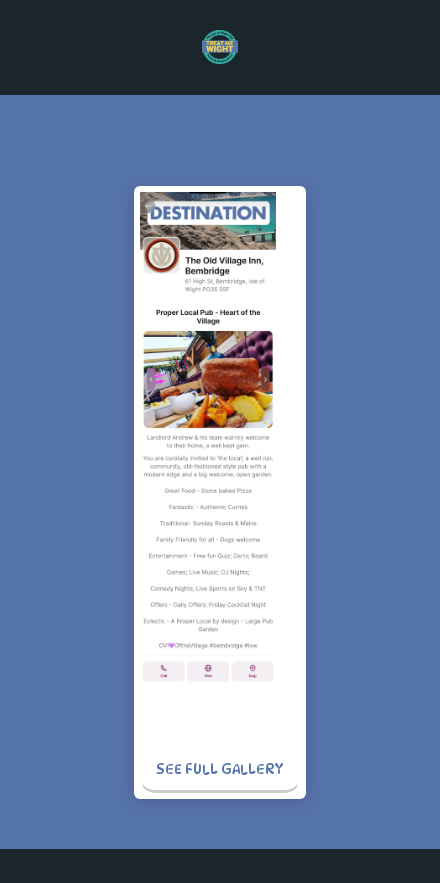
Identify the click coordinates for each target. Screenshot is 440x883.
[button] (22, 47)
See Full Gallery (220, 768)
